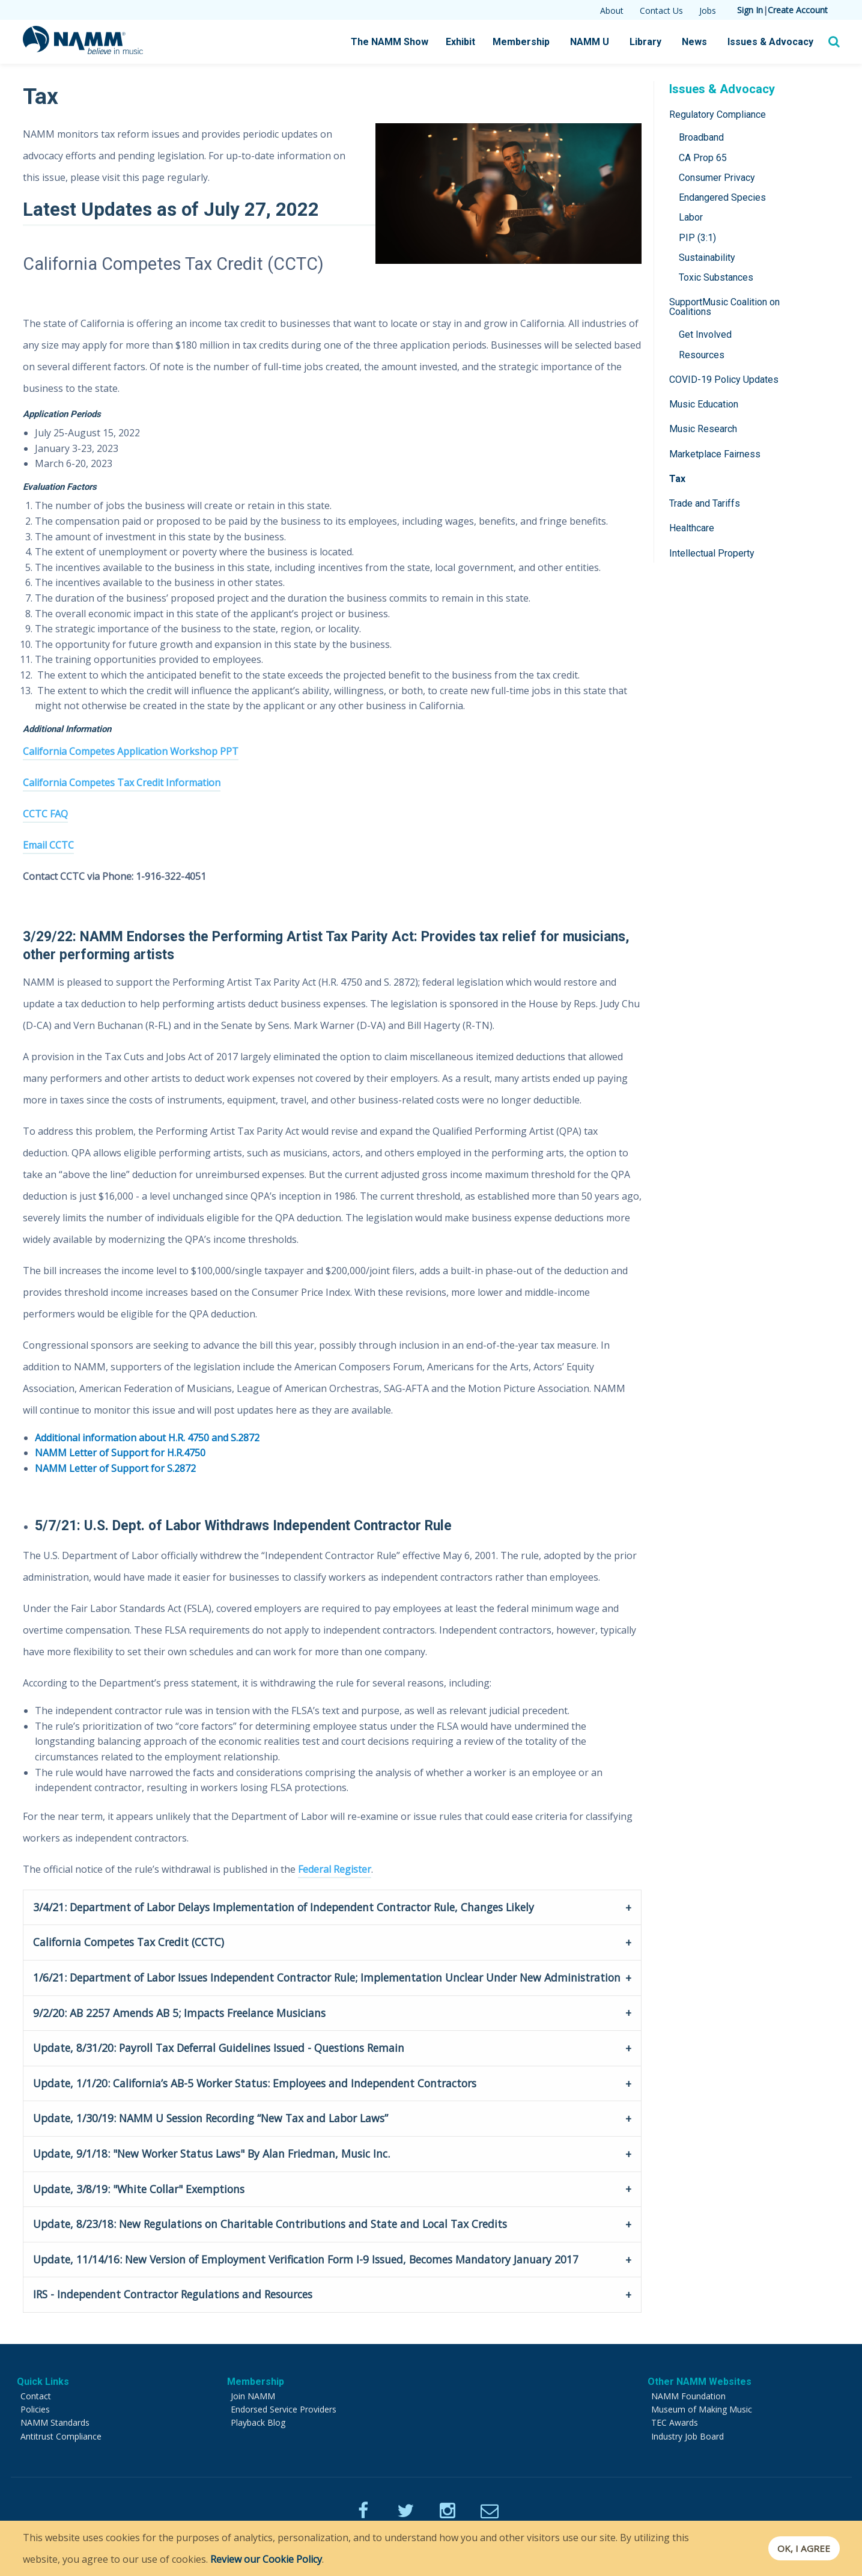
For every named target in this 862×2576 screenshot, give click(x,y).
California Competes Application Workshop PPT (130, 751)
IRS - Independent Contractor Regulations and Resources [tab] (172, 2294)
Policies (35, 2409)
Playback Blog (258, 2422)
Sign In (750, 10)
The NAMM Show (389, 41)
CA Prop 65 (703, 157)
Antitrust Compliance (61, 2436)
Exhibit (460, 41)
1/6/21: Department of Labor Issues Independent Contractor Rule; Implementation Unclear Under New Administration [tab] (327, 1977)
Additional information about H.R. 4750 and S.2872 (147, 1437)
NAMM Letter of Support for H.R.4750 (120, 1452)
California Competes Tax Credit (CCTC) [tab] (128, 1942)
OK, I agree (800, 2548)
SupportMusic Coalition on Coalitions (724, 306)
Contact (35, 2396)
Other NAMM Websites (699, 2381)
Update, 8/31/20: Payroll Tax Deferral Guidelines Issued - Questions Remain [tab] (218, 2047)
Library (645, 41)
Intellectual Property (711, 553)
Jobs (707, 10)
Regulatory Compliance (717, 114)
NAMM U (589, 41)
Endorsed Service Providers (283, 2409)
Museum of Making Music (701, 2409)
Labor (691, 217)
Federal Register (334, 1869)
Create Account (798, 10)
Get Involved (705, 334)
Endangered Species (722, 197)
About (612, 10)
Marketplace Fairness (714, 454)
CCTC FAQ (45, 813)
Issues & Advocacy (770, 41)
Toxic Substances (716, 277)
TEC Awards (674, 2422)
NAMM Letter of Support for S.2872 (115, 1468)
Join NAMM (253, 2396)
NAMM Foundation (688, 2396)
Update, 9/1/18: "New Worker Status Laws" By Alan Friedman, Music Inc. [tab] (211, 2153)
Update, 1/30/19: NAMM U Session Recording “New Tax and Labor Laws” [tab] (210, 2118)
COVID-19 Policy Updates (724, 379)
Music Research (703, 429)
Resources (701, 355)
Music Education (703, 404)
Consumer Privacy (717, 177)
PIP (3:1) (697, 237)
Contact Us (661, 10)
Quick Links (43, 2381)
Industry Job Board (687, 2436)
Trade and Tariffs (704, 503)
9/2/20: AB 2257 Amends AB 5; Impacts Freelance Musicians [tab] (179, 2013)
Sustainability (707, 257)
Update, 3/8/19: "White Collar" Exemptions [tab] (138, 2189)
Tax (677, 478)
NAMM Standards (55, 2422)
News (694, 41)
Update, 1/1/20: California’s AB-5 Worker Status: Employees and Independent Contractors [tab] (254, 2083)
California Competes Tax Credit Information (121, 782)
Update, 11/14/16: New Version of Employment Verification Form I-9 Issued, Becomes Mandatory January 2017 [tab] (305, 2259)
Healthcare (691, 528)
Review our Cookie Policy (266, 2559)
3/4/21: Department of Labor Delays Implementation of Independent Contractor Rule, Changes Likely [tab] (286, 1907)
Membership (521, 41)
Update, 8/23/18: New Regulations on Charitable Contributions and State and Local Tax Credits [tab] (270, 2224)
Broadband (701, 137)
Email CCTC (48, 845)
